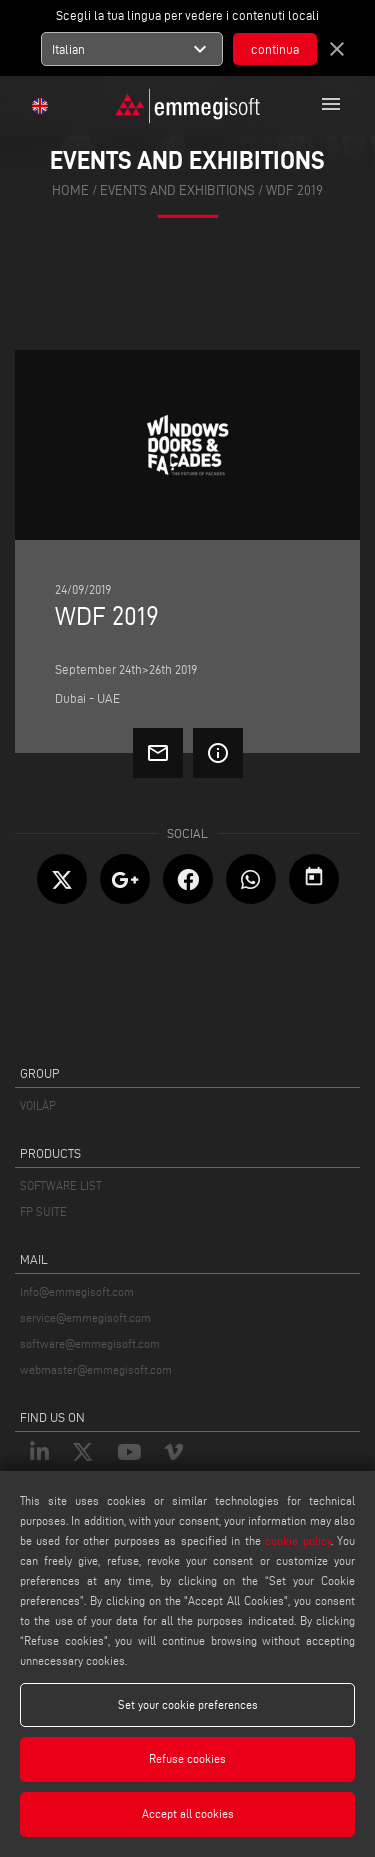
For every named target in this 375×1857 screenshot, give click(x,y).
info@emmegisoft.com (77, 1291)
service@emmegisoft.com (85, 1317)
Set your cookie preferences (188, 1704)
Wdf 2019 (294, 190)
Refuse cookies (187, 1758)
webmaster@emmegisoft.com (96, 1369)
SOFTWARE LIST (61, 1185)
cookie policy (297, 1540)
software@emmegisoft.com (90, 1343)
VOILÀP (38, 1105)
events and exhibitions (177, 190)
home (70, 190)
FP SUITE (43, 1211)
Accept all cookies (188, 1813)
